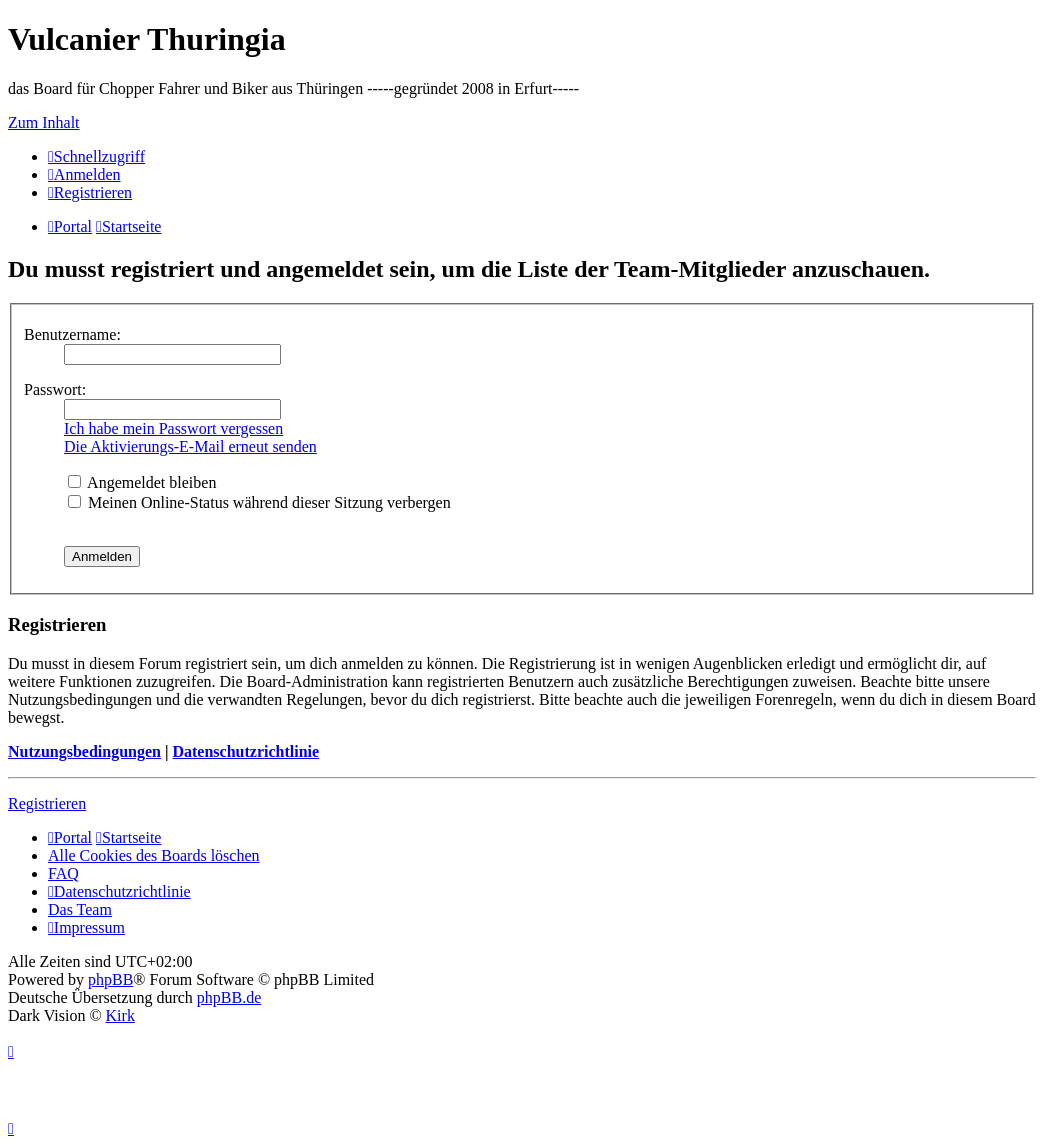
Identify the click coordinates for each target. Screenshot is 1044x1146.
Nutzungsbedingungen (84, 751)
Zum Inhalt (44, 122)
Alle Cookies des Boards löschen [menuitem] (154, 855)
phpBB (110, 979)
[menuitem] (84, 174)
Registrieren (47, 803)
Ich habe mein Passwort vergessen (173, 428)
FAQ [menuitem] (63, 873)
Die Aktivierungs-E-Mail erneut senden (190, 446)
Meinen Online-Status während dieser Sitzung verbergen (259, 502)
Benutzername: (72, 334)
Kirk (120, 1015)
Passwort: (55, 389)
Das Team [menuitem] (80, 909)
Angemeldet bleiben (142, 482)
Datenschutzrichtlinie (245, 751)
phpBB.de (229, 997)
